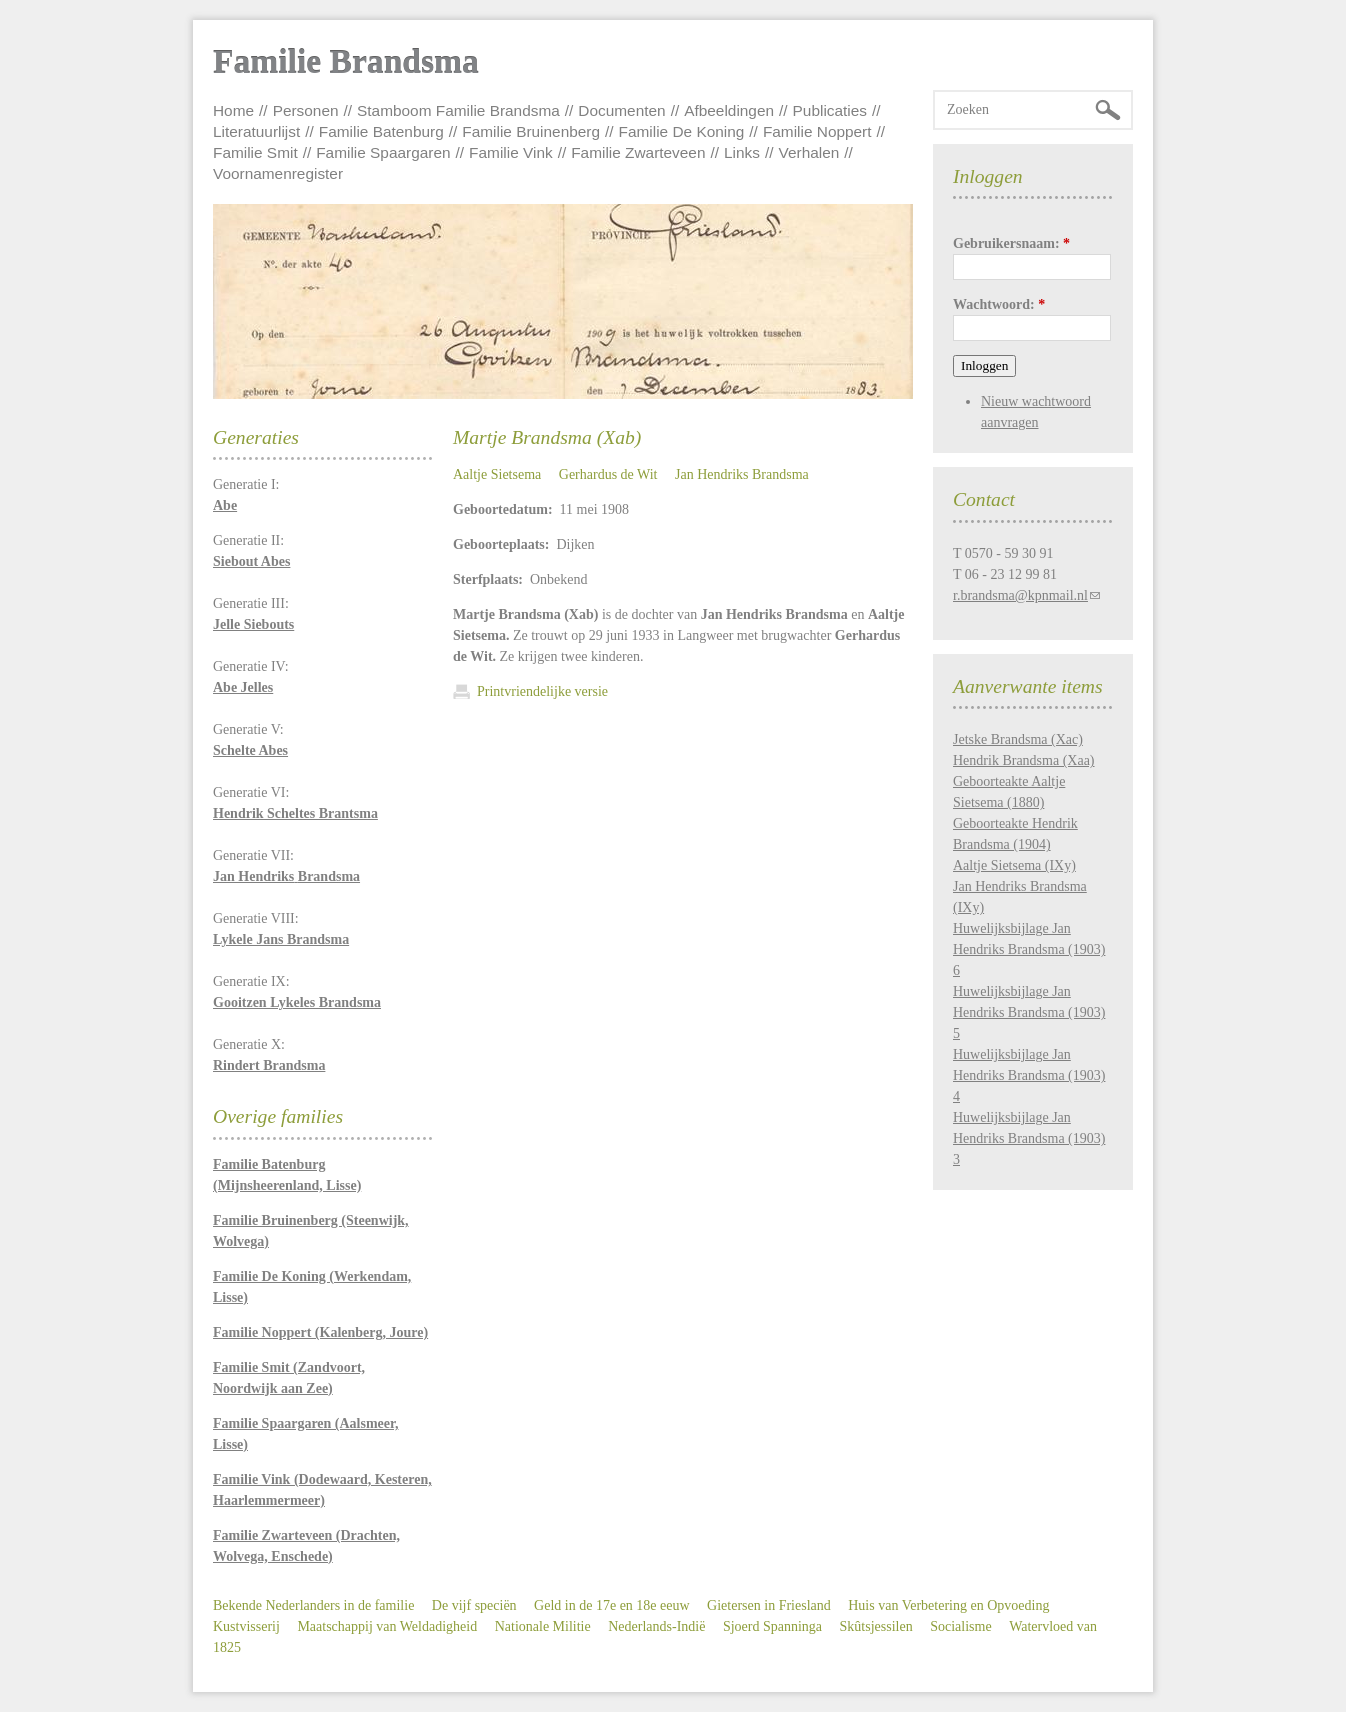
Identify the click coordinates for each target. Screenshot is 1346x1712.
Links (742, 152)
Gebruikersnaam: (1011, 243)
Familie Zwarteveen (638, 152)
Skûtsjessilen (876, 1626)
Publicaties (830, 110)
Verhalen (809, 152)
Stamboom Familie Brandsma (458, 110)
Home (233, 110)
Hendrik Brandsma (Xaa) (1024, 760)
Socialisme (960, 1626)
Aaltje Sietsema (497, 474)
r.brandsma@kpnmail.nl (1020, 595)
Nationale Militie (543, 1626)
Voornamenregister (278, 173)
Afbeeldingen (729, 110)
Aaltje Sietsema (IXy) (1014, 865)
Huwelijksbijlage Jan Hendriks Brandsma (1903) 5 (1029, 1012)
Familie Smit (255, 152)
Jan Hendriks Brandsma (742, 474)
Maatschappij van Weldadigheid (387, 1626)
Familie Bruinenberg (531, 131)
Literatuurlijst (256, 131)
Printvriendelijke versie (542, 691)
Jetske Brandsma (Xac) (1018, 739)
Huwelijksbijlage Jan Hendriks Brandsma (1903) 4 (1029, 1075)
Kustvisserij (246, 1626)
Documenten (621, 110)
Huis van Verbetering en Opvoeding (948, 1605)
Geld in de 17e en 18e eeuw (612, 1605)
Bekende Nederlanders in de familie (313, 1605)
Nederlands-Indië (656, 1626)
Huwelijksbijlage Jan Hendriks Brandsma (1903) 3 (1029, 1138)
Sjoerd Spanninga (772, 1626)
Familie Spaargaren (383, 152)
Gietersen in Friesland (769, 1605)
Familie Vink (511, 152)
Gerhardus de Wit (608, 474)
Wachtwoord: (999, 304)
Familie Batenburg (381, 131)
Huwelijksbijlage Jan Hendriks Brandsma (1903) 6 (1029, 949)
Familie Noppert (817, 131)
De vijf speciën (474, 1605)
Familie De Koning (682, 131)
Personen (306, 110)
